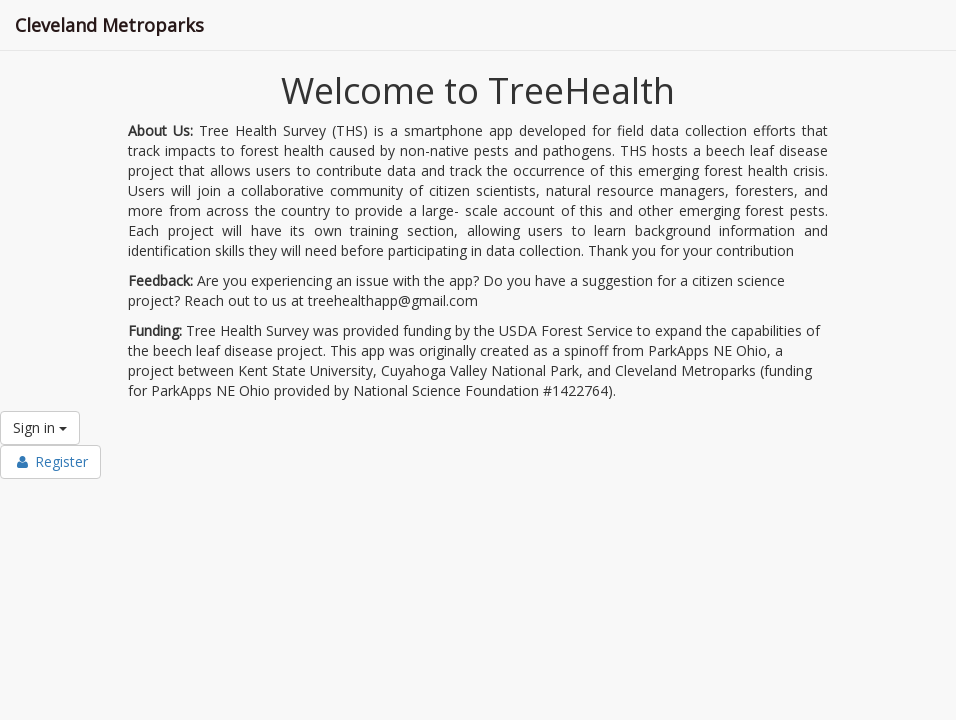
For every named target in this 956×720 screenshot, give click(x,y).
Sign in (40, 427)
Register (50, 461)
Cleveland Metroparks (109, 25)
